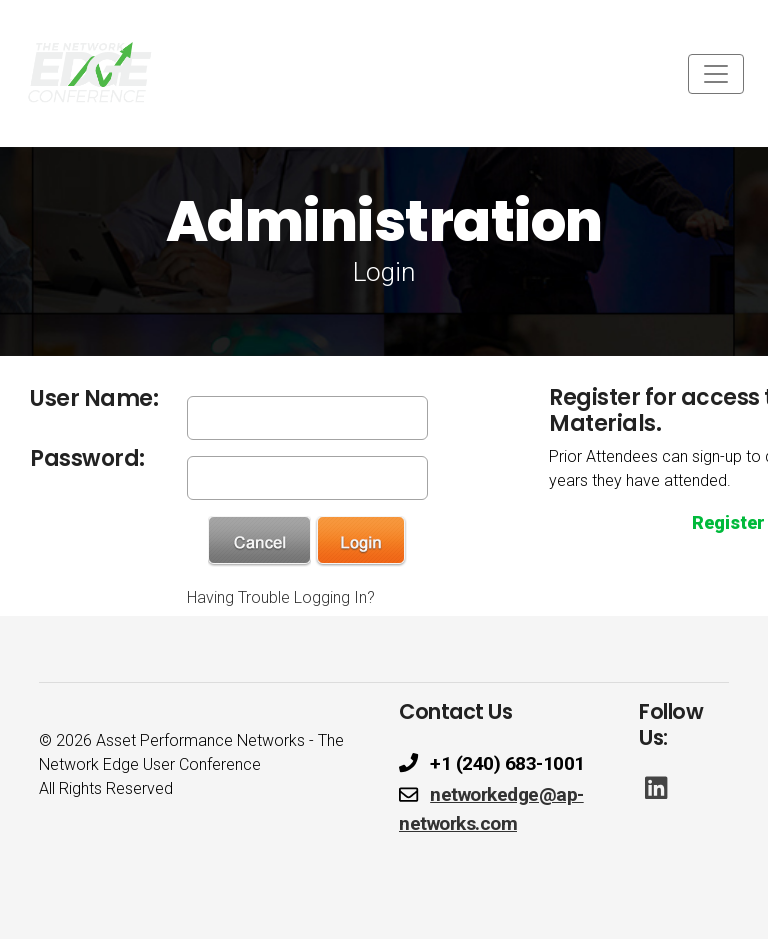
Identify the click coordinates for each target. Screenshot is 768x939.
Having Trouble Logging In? (281, 597)
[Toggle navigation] (716, 74)
